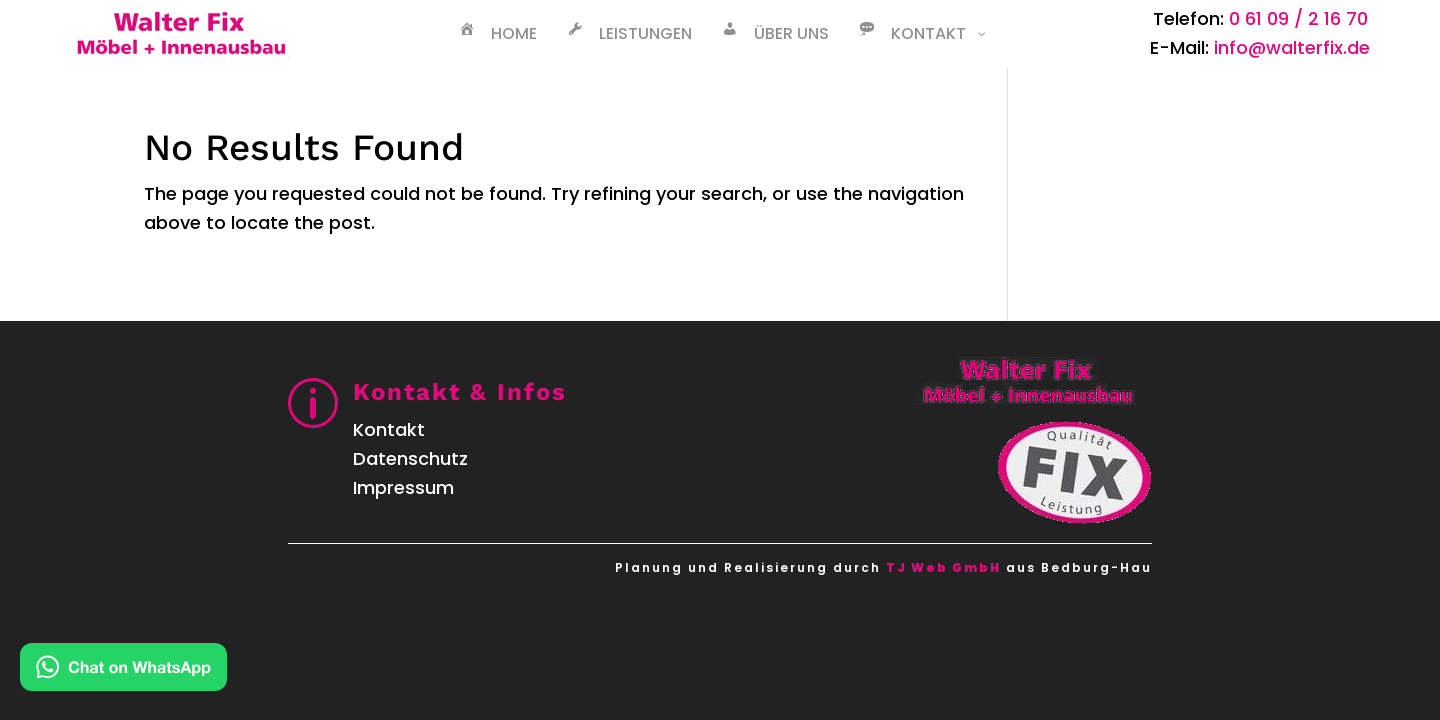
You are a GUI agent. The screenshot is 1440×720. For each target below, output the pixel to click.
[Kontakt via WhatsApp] (123, 671)
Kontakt (389, 429)
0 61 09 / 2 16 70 (1298, 18)
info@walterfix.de (1292, 47)
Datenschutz (410, 458)
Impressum (403, 487)
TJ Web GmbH (943, 567)
